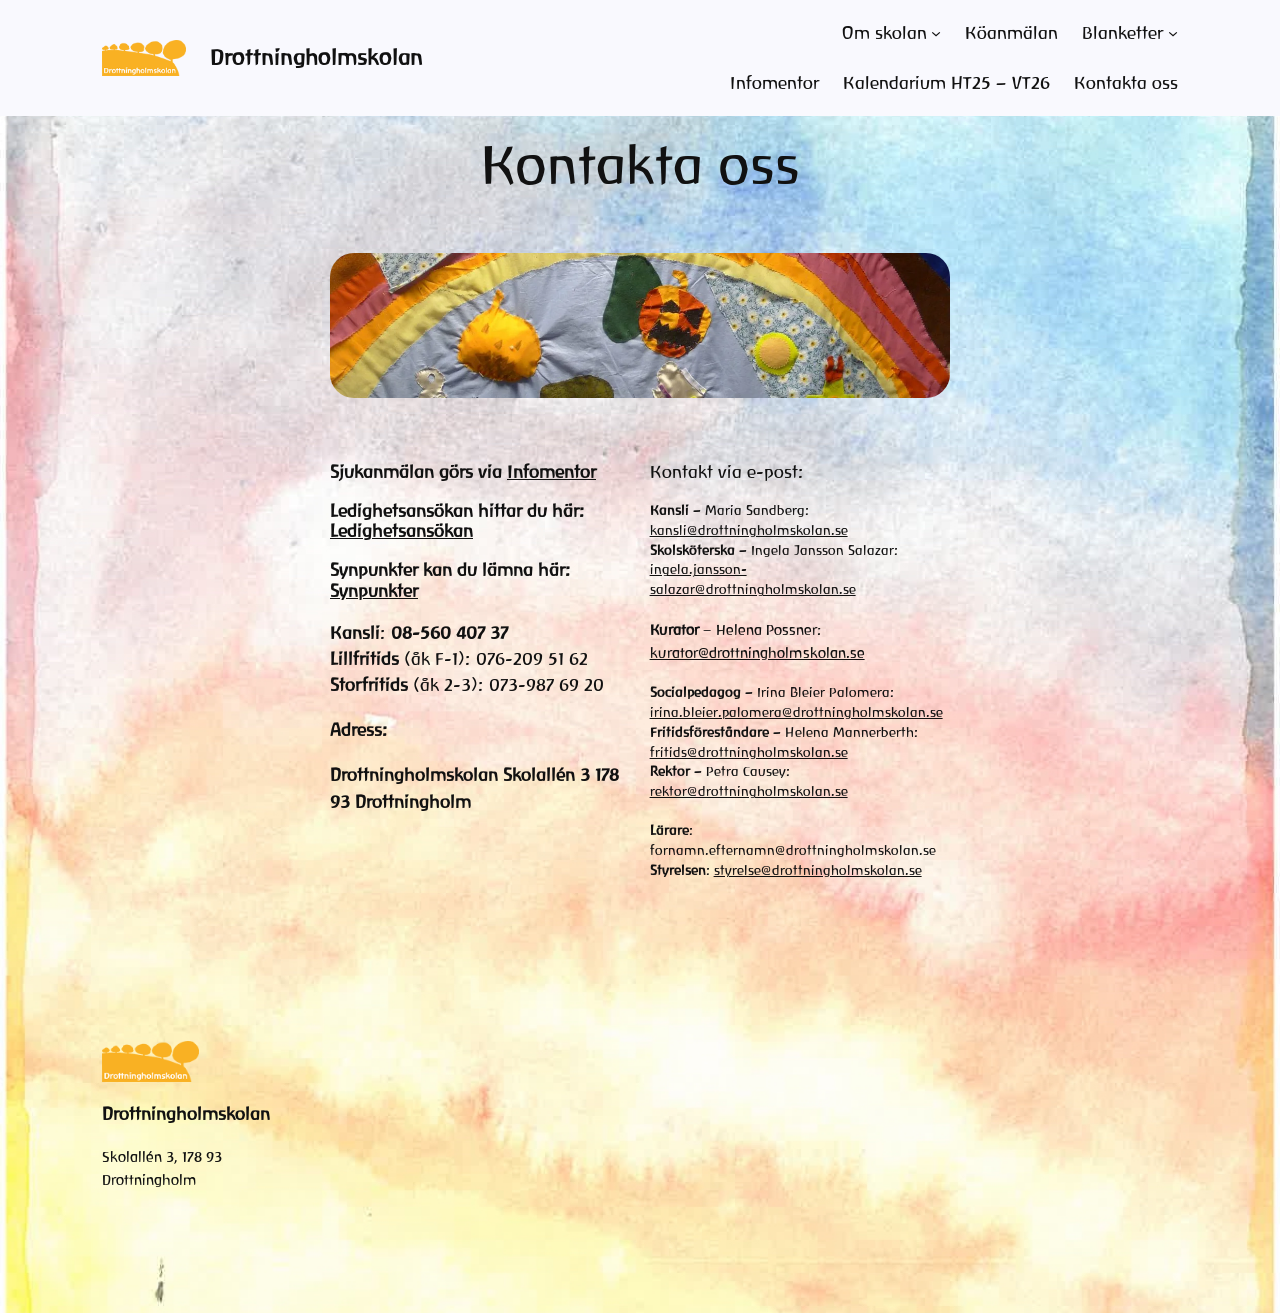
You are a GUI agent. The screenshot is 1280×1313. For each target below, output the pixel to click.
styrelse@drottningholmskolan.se (818, 870)
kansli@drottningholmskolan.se (749, 530)
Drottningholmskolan (316, 57)
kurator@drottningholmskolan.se (757, 652)
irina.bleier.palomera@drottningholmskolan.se (796, 712)
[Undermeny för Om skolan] (936, 33)
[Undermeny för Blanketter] (1173, 33)
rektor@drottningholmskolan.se (749, 791)
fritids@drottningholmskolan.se (749, 752)
